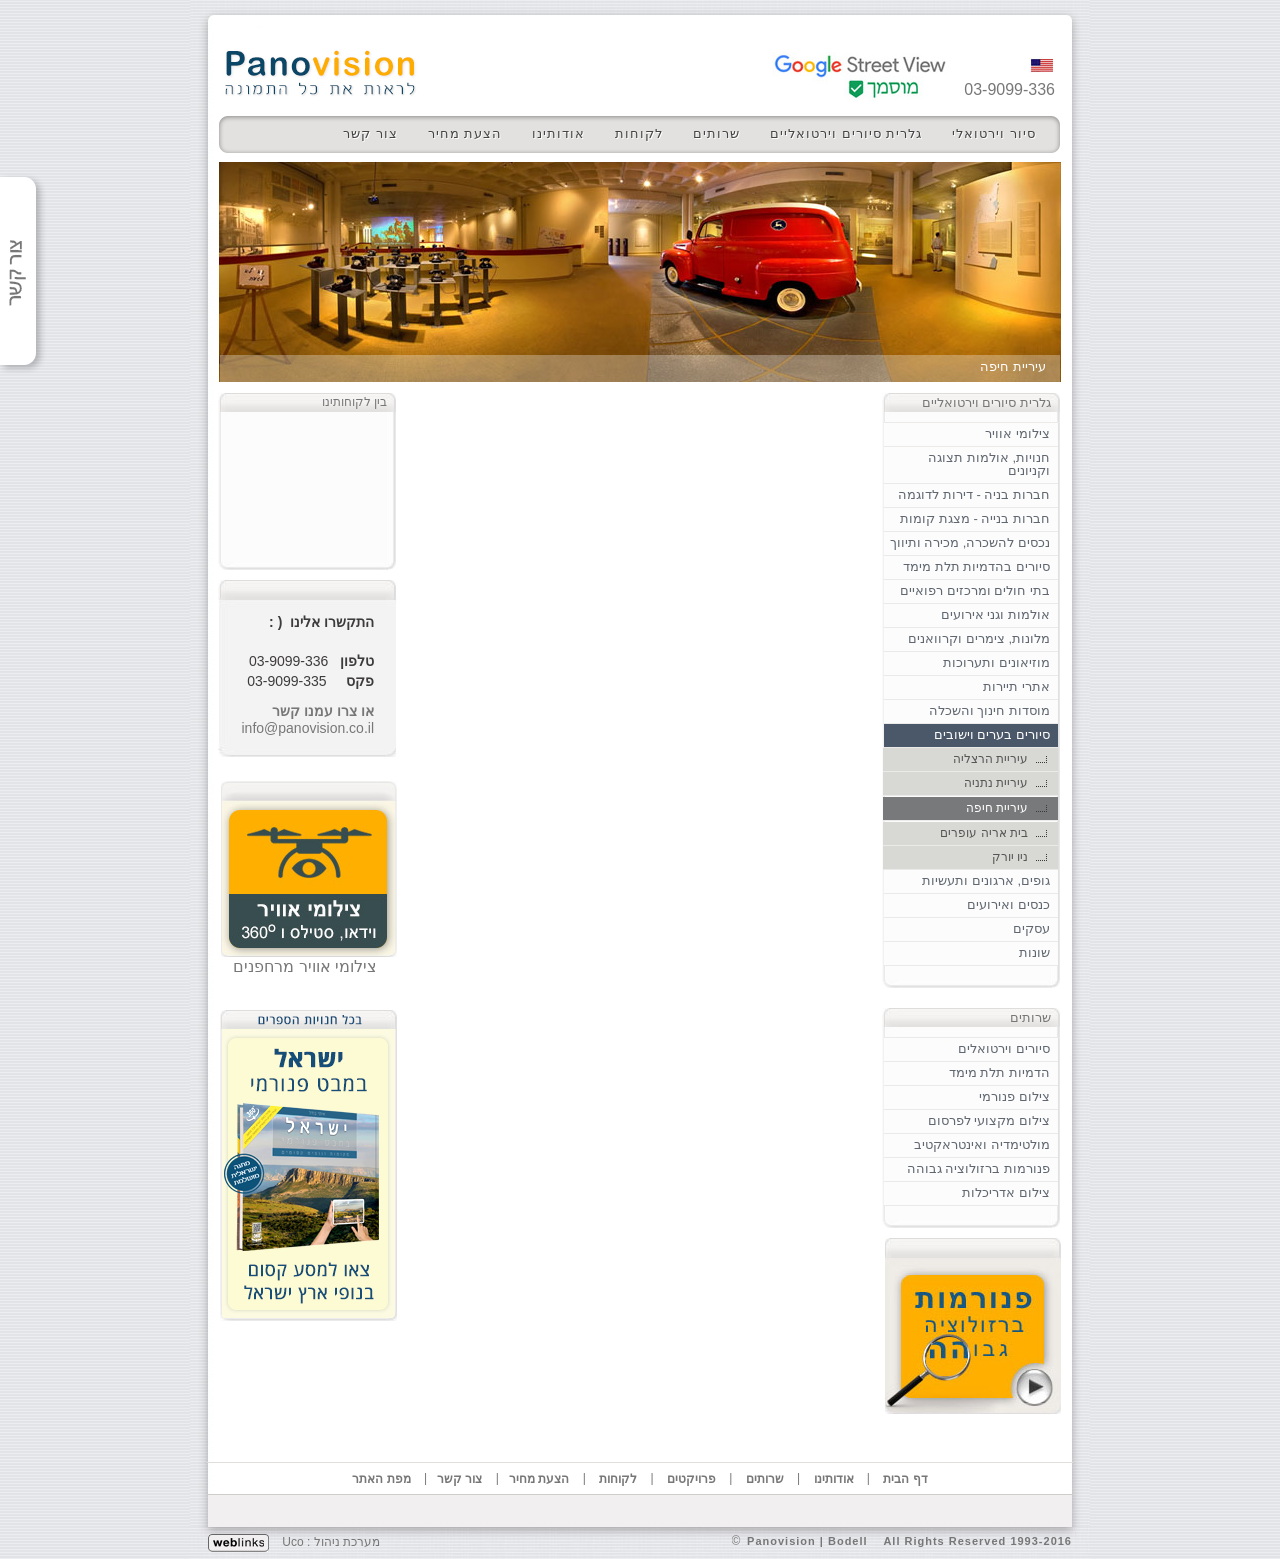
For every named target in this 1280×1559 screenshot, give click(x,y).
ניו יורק (1010, 857)
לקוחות (639, 133)
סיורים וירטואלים (1004, 1048)
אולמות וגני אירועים (995, 614)
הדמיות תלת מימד (999, 1072)
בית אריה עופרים (984, 833)
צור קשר (370, 133)
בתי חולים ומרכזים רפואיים (975, 590)
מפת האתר (381, 1479)
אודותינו (558, 133)
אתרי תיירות (1016, 686)
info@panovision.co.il (307, 728)
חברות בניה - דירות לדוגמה (974, 494)
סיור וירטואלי (994, 133)
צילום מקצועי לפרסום (989, 1120)
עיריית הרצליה (990, 759)
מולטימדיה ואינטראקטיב (982, 1144)
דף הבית (905, 1479)
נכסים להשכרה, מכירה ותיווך (970, 542)
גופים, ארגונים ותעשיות (986, 880)
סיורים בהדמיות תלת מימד (976, 566)
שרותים (716, 133)
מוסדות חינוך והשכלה (989, 710)
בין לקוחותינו (354, 402)
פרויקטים (691, 1479)
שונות (1034, 952)
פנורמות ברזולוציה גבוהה (978, 1168)
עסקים (1031, 928)
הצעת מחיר (465, 133)
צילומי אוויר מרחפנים (305, 966)
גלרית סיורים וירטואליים (846, 133)
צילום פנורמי (1014, 1096)
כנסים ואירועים (1008, 904)
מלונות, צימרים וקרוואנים (979, 638)
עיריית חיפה (997, 808)
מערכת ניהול (347, 1542)
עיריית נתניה (996, 783)
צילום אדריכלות (1006, 1192)
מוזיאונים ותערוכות (996, 662)
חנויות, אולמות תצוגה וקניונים (989, 464)
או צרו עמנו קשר (323, 711)
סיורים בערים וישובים (992, 734)
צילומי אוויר (1017, 433)
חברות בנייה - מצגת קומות (975, 518)
